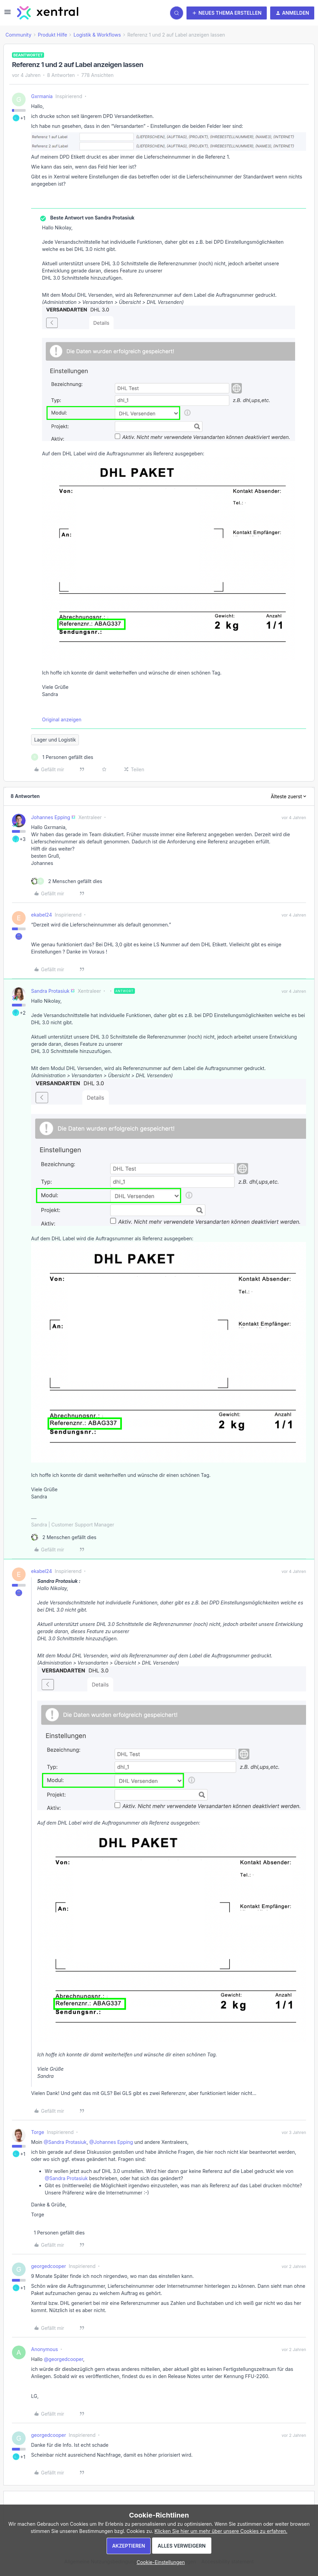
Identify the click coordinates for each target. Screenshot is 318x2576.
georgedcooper (48, 2266)
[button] (7, 14)
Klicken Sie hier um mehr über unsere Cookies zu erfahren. (220, 2531)
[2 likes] (66, 881)
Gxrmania (42, 96)
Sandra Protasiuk (50, 991)
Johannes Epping (50, 817)
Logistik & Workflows (97, 35)
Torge (37, 2132)
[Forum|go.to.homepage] (47, 13)
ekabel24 (41, 915)
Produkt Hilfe (52, 35)
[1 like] (62, 757)
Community (18, 35)
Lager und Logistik (55, 740)
